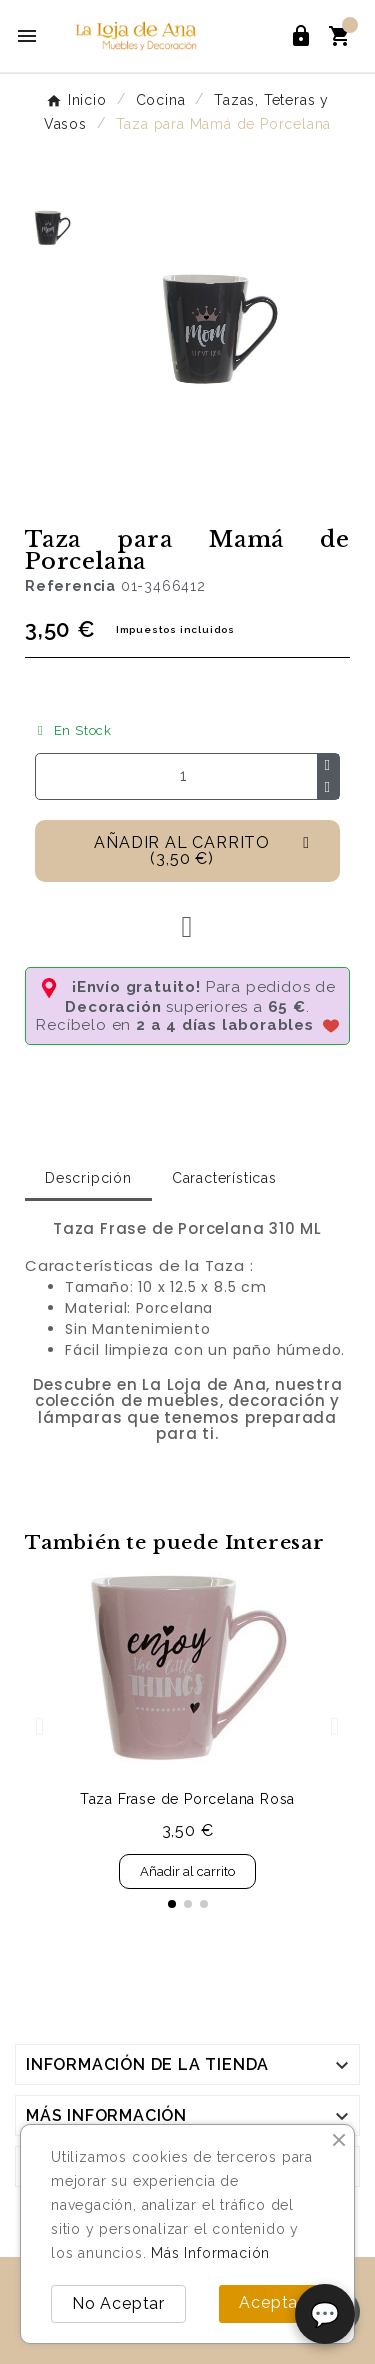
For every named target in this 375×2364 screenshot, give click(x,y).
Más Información (210, 2253)
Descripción (88, 1178)
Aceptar (271, 2302)
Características (224, 1178)
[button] (187, 851)
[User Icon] (301, 36)
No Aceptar (118, 2303)
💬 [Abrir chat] (325, 2314)
